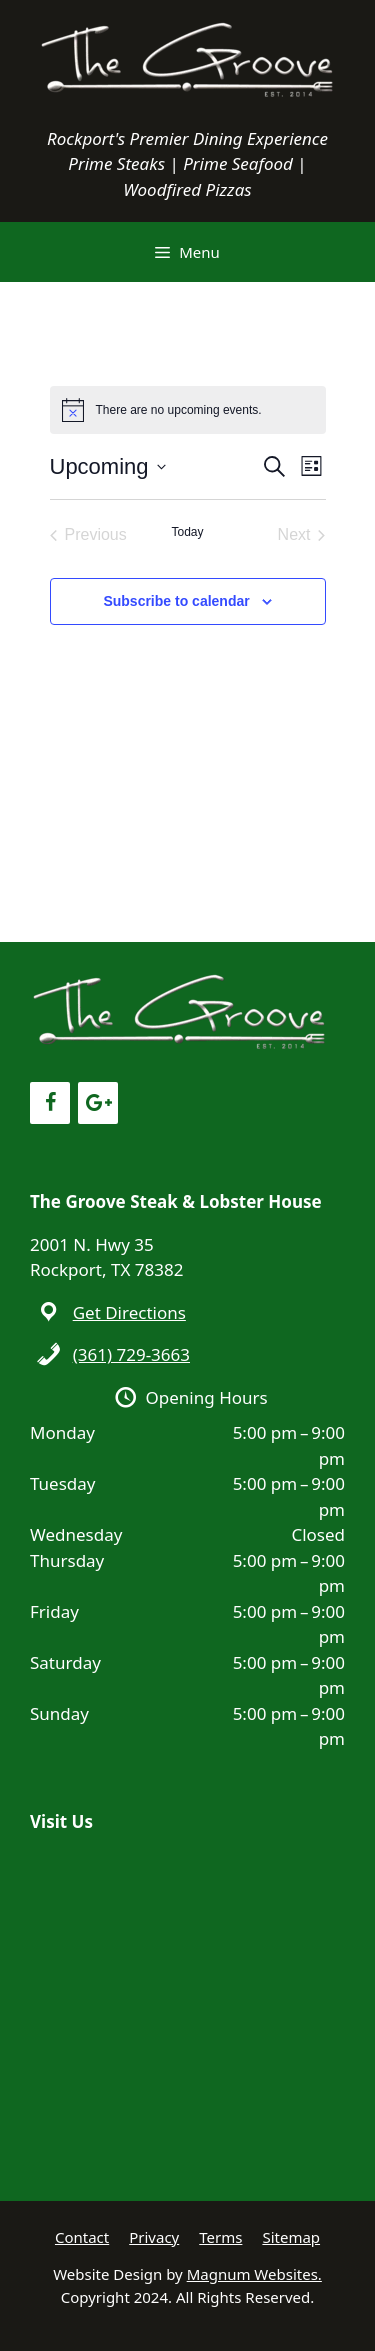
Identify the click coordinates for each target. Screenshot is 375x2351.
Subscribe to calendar (176, 601)
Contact (82, 2237)
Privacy (154, 2237)
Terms (220, 2237)
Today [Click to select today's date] (187, 532)
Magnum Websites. (254, 2274)
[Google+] (98, 1103)
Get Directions (129, 1312)
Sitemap (291, 2237)
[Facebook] (50, 1103)
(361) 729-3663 (131, 1354)
